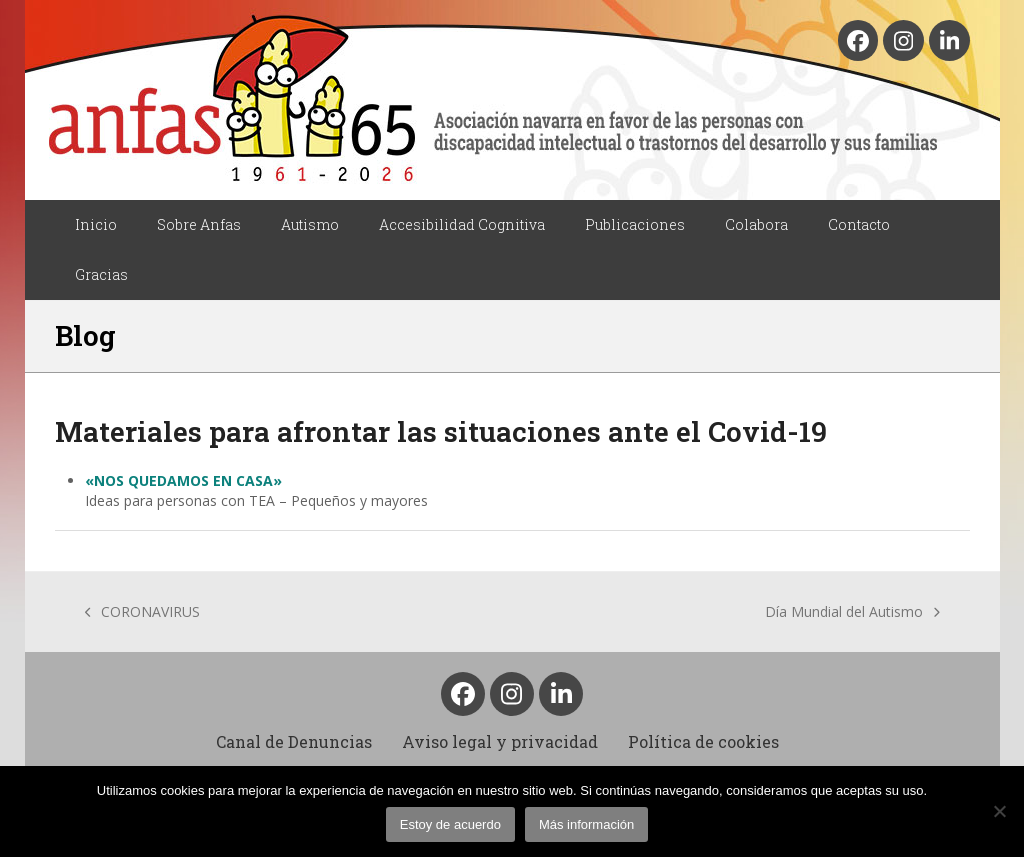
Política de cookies (703, 741)
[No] (999, 811)
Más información (586, 824)
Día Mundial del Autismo (852, 612)
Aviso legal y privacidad (500, 741)
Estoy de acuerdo (450, 824)
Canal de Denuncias (294, 741)
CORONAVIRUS (143, 612)
